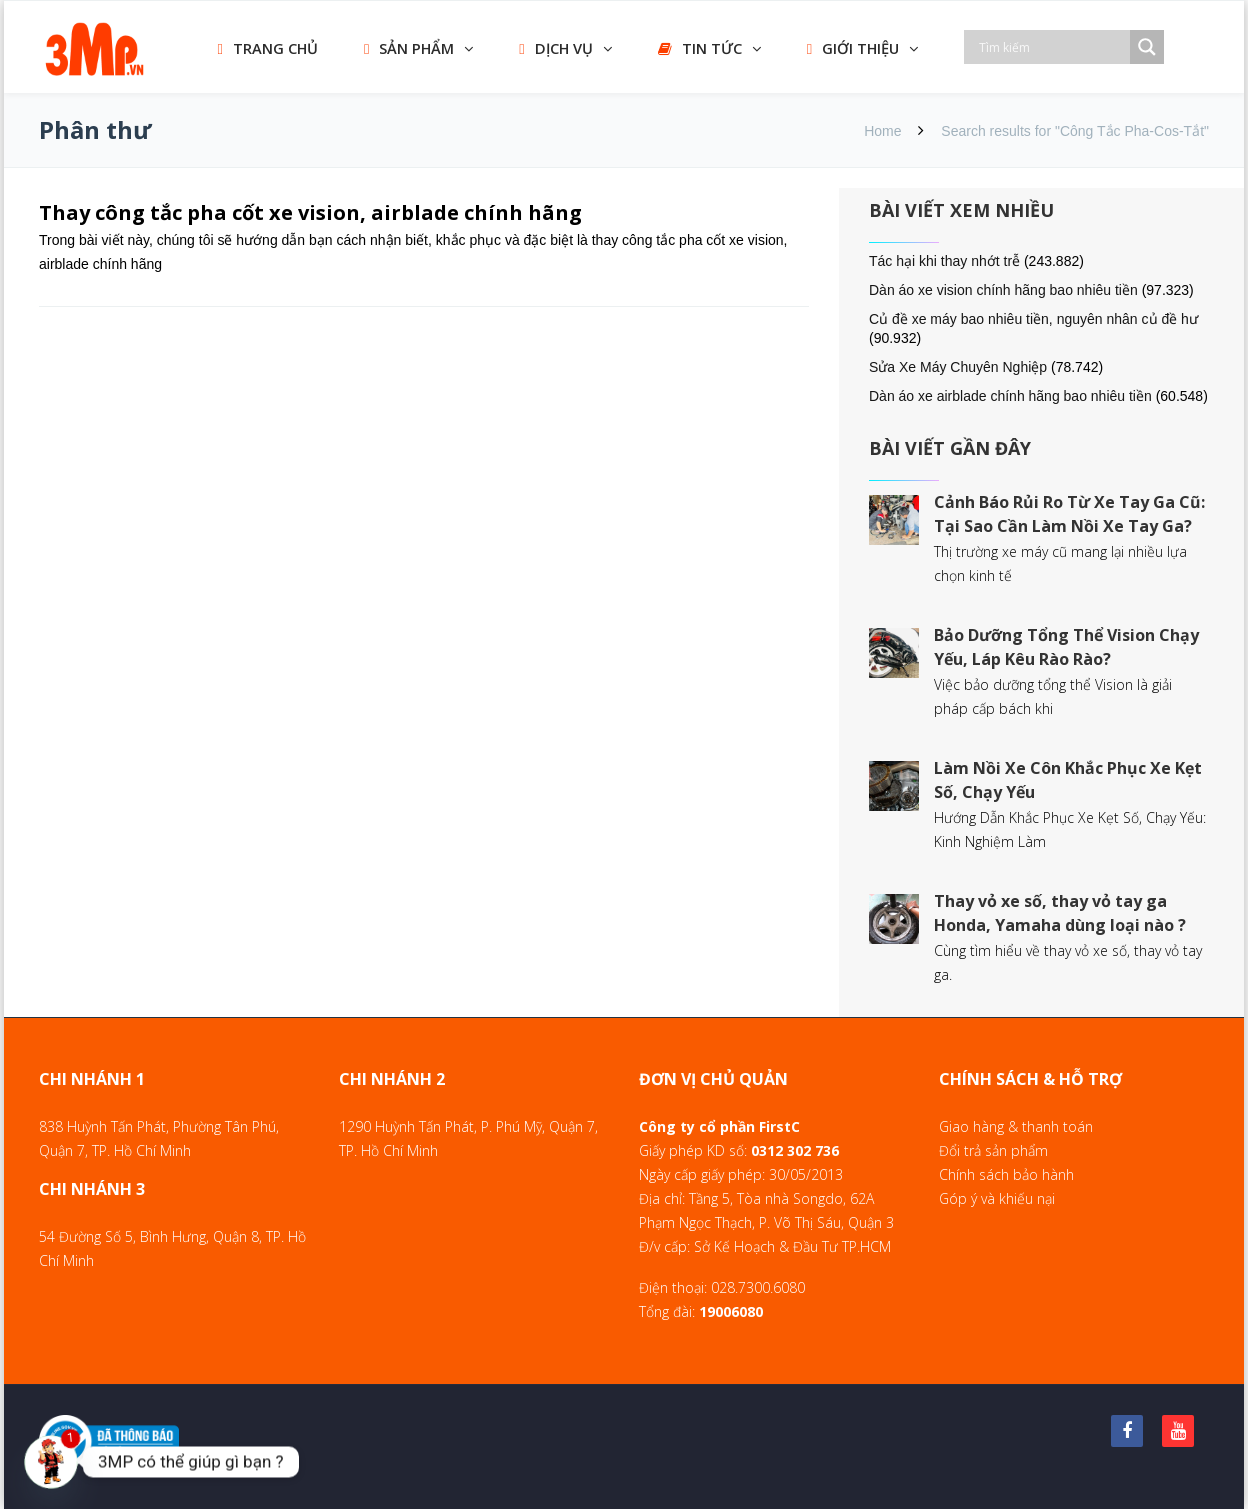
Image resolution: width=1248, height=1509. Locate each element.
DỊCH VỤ (555, 48)
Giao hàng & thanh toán (1016, 1126)
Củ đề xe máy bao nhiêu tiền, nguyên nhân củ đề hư (1033, 319)
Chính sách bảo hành (1006, 1174)
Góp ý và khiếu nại (997, 1198)
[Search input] (1052, 47)
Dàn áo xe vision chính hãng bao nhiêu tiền (1003, 290)
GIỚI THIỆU (853, 48)
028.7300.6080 (758, 1287)
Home (882, 131)
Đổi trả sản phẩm (993, 1150)
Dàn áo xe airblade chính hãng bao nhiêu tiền (1010, 396)
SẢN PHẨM (409, 48)
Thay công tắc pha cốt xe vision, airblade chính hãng (310, 212)
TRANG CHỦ (268, 48)
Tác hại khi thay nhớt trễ (944, 261)
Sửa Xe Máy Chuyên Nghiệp (958, 367)
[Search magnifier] (1147, 47)
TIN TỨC (700, 48)
